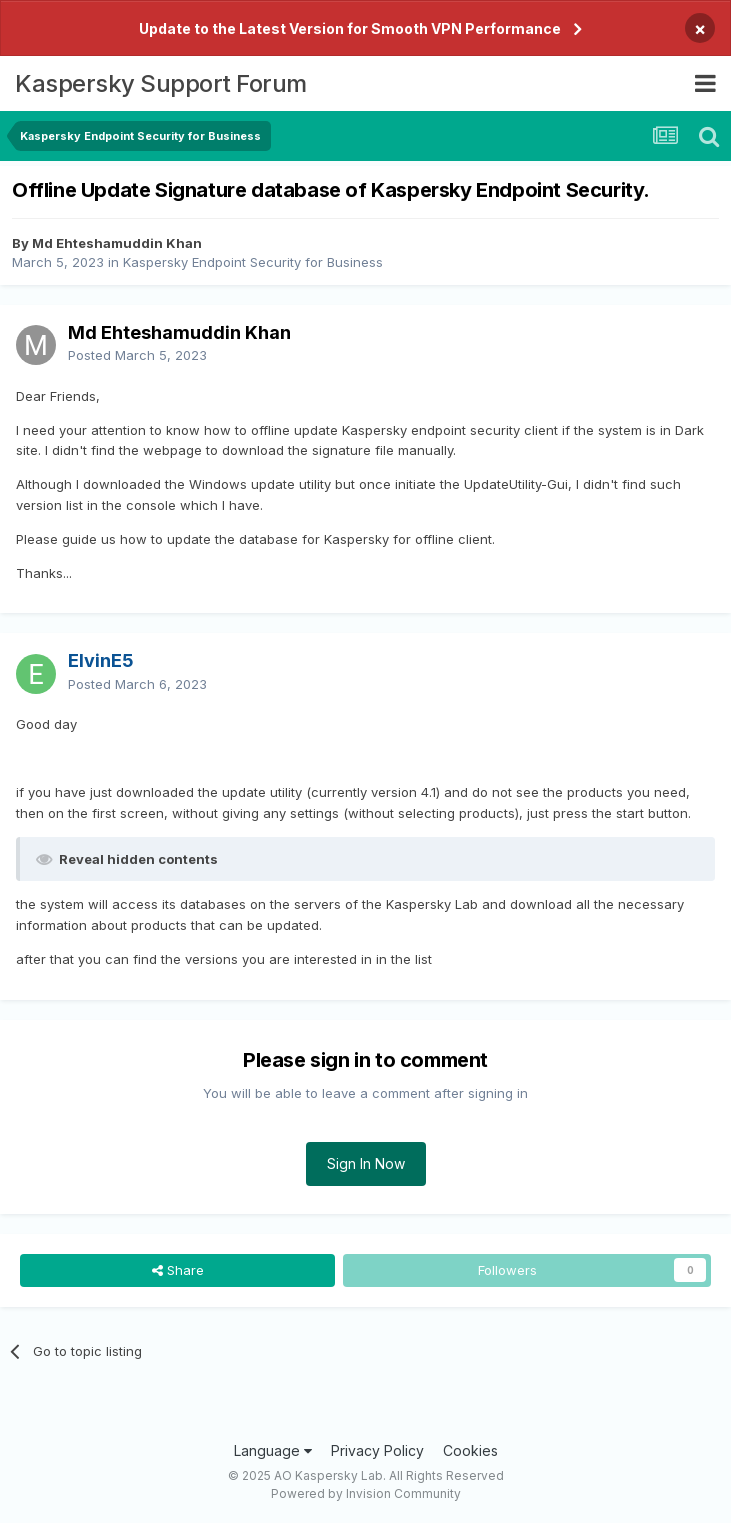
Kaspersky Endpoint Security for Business (253, 262)
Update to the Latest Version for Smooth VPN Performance (350, 28)
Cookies (470, 1450)
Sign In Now (366, 1163)
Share (178, 1270)
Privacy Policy (377, 1450)
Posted (137, 355)
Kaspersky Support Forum (161, 83)
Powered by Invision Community (366, 1493)
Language (273, 1450)
